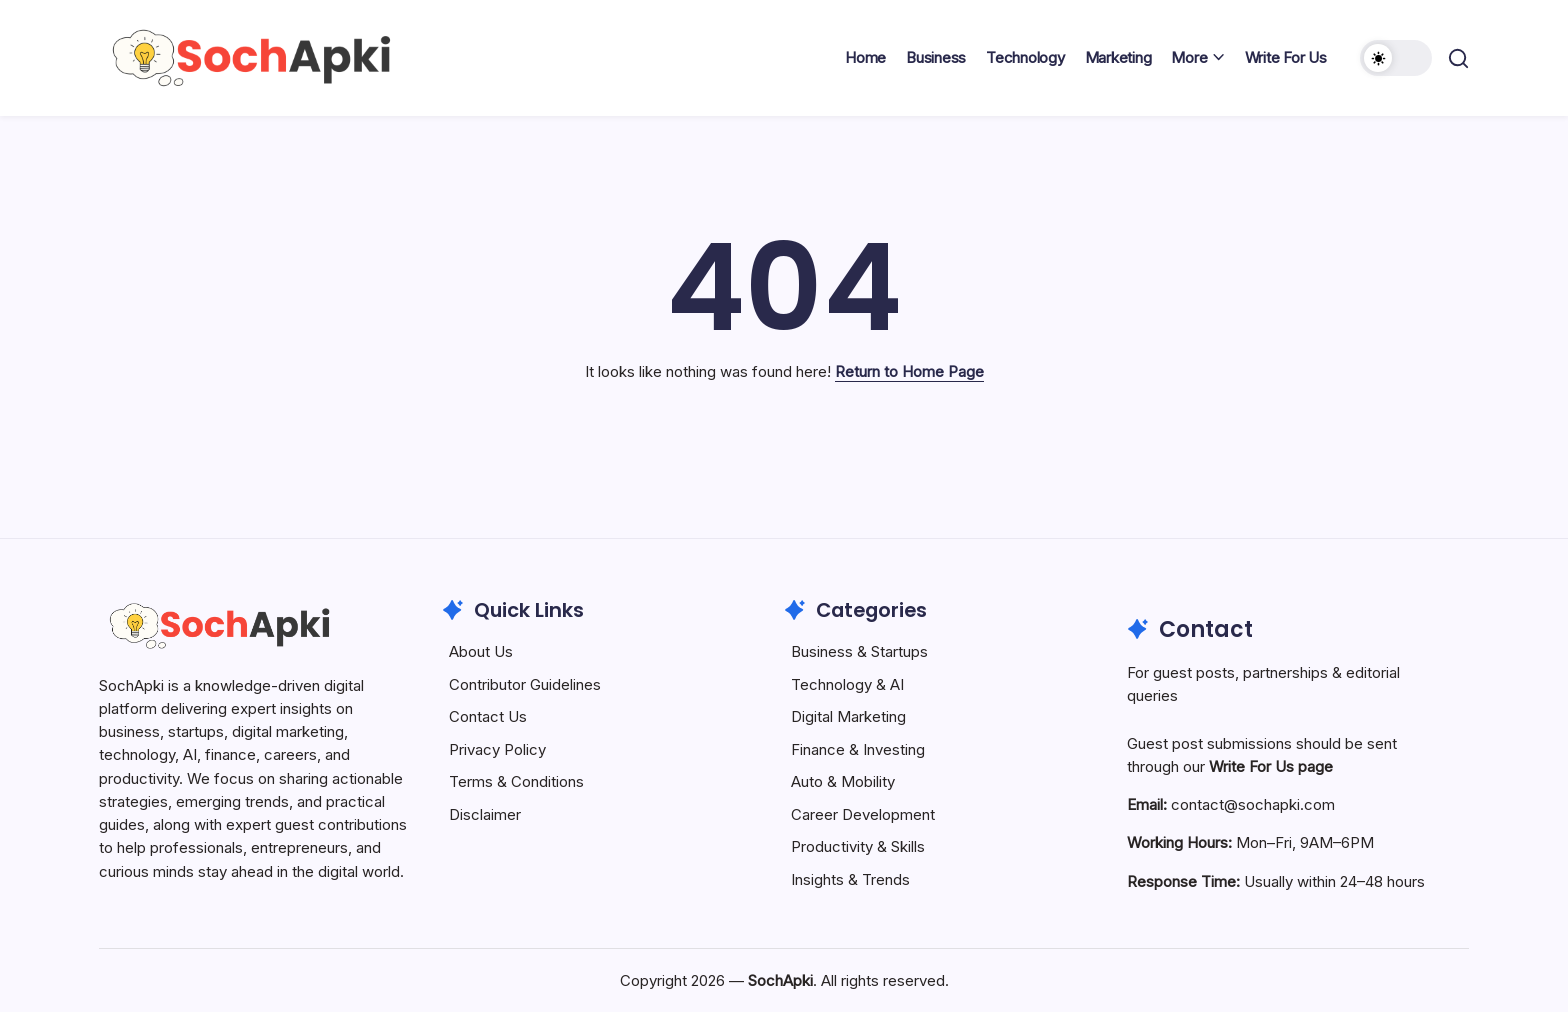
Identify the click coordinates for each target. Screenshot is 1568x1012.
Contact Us (488, 716)
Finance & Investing (858, 749)
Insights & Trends (850, 879)
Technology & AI (847, 684)
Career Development (863, 814)
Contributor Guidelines (525, 684)
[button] (1396, 58)
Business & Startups (859, 651)
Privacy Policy (497, 749)
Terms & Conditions (516, 781)
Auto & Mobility (843, 781)
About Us (481, 651)
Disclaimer (485, 814)
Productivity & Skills (858, 846)
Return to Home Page (909, 371)
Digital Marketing (848, 716)
